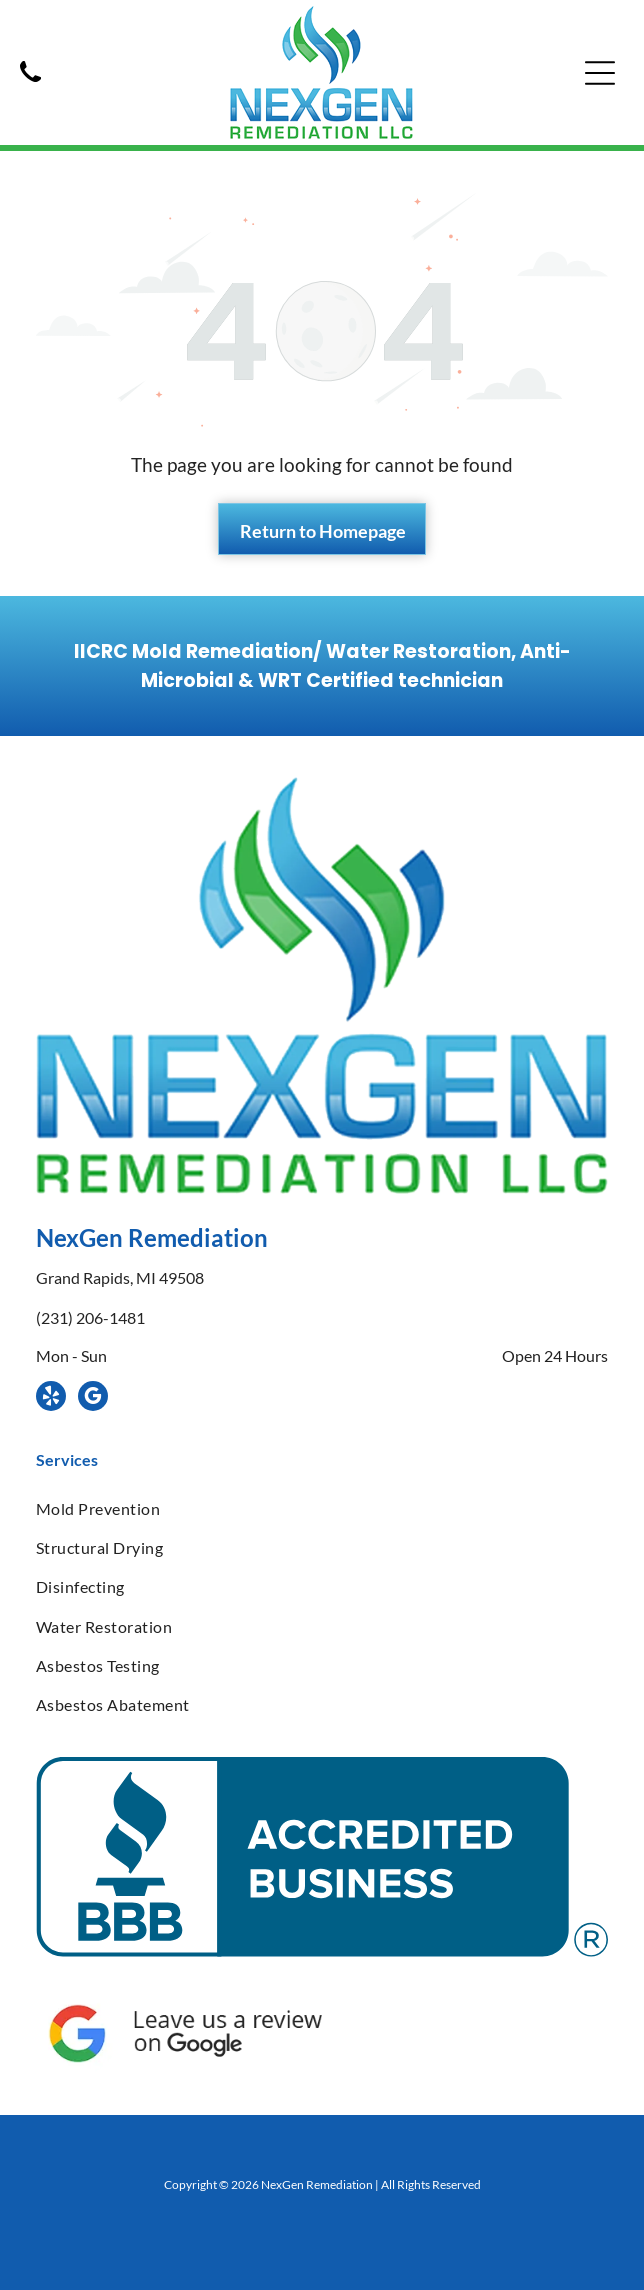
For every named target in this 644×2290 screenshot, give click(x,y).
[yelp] (51, 1398)
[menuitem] (322, 1507)
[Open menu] (600, 73)
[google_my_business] (93, 1398)
